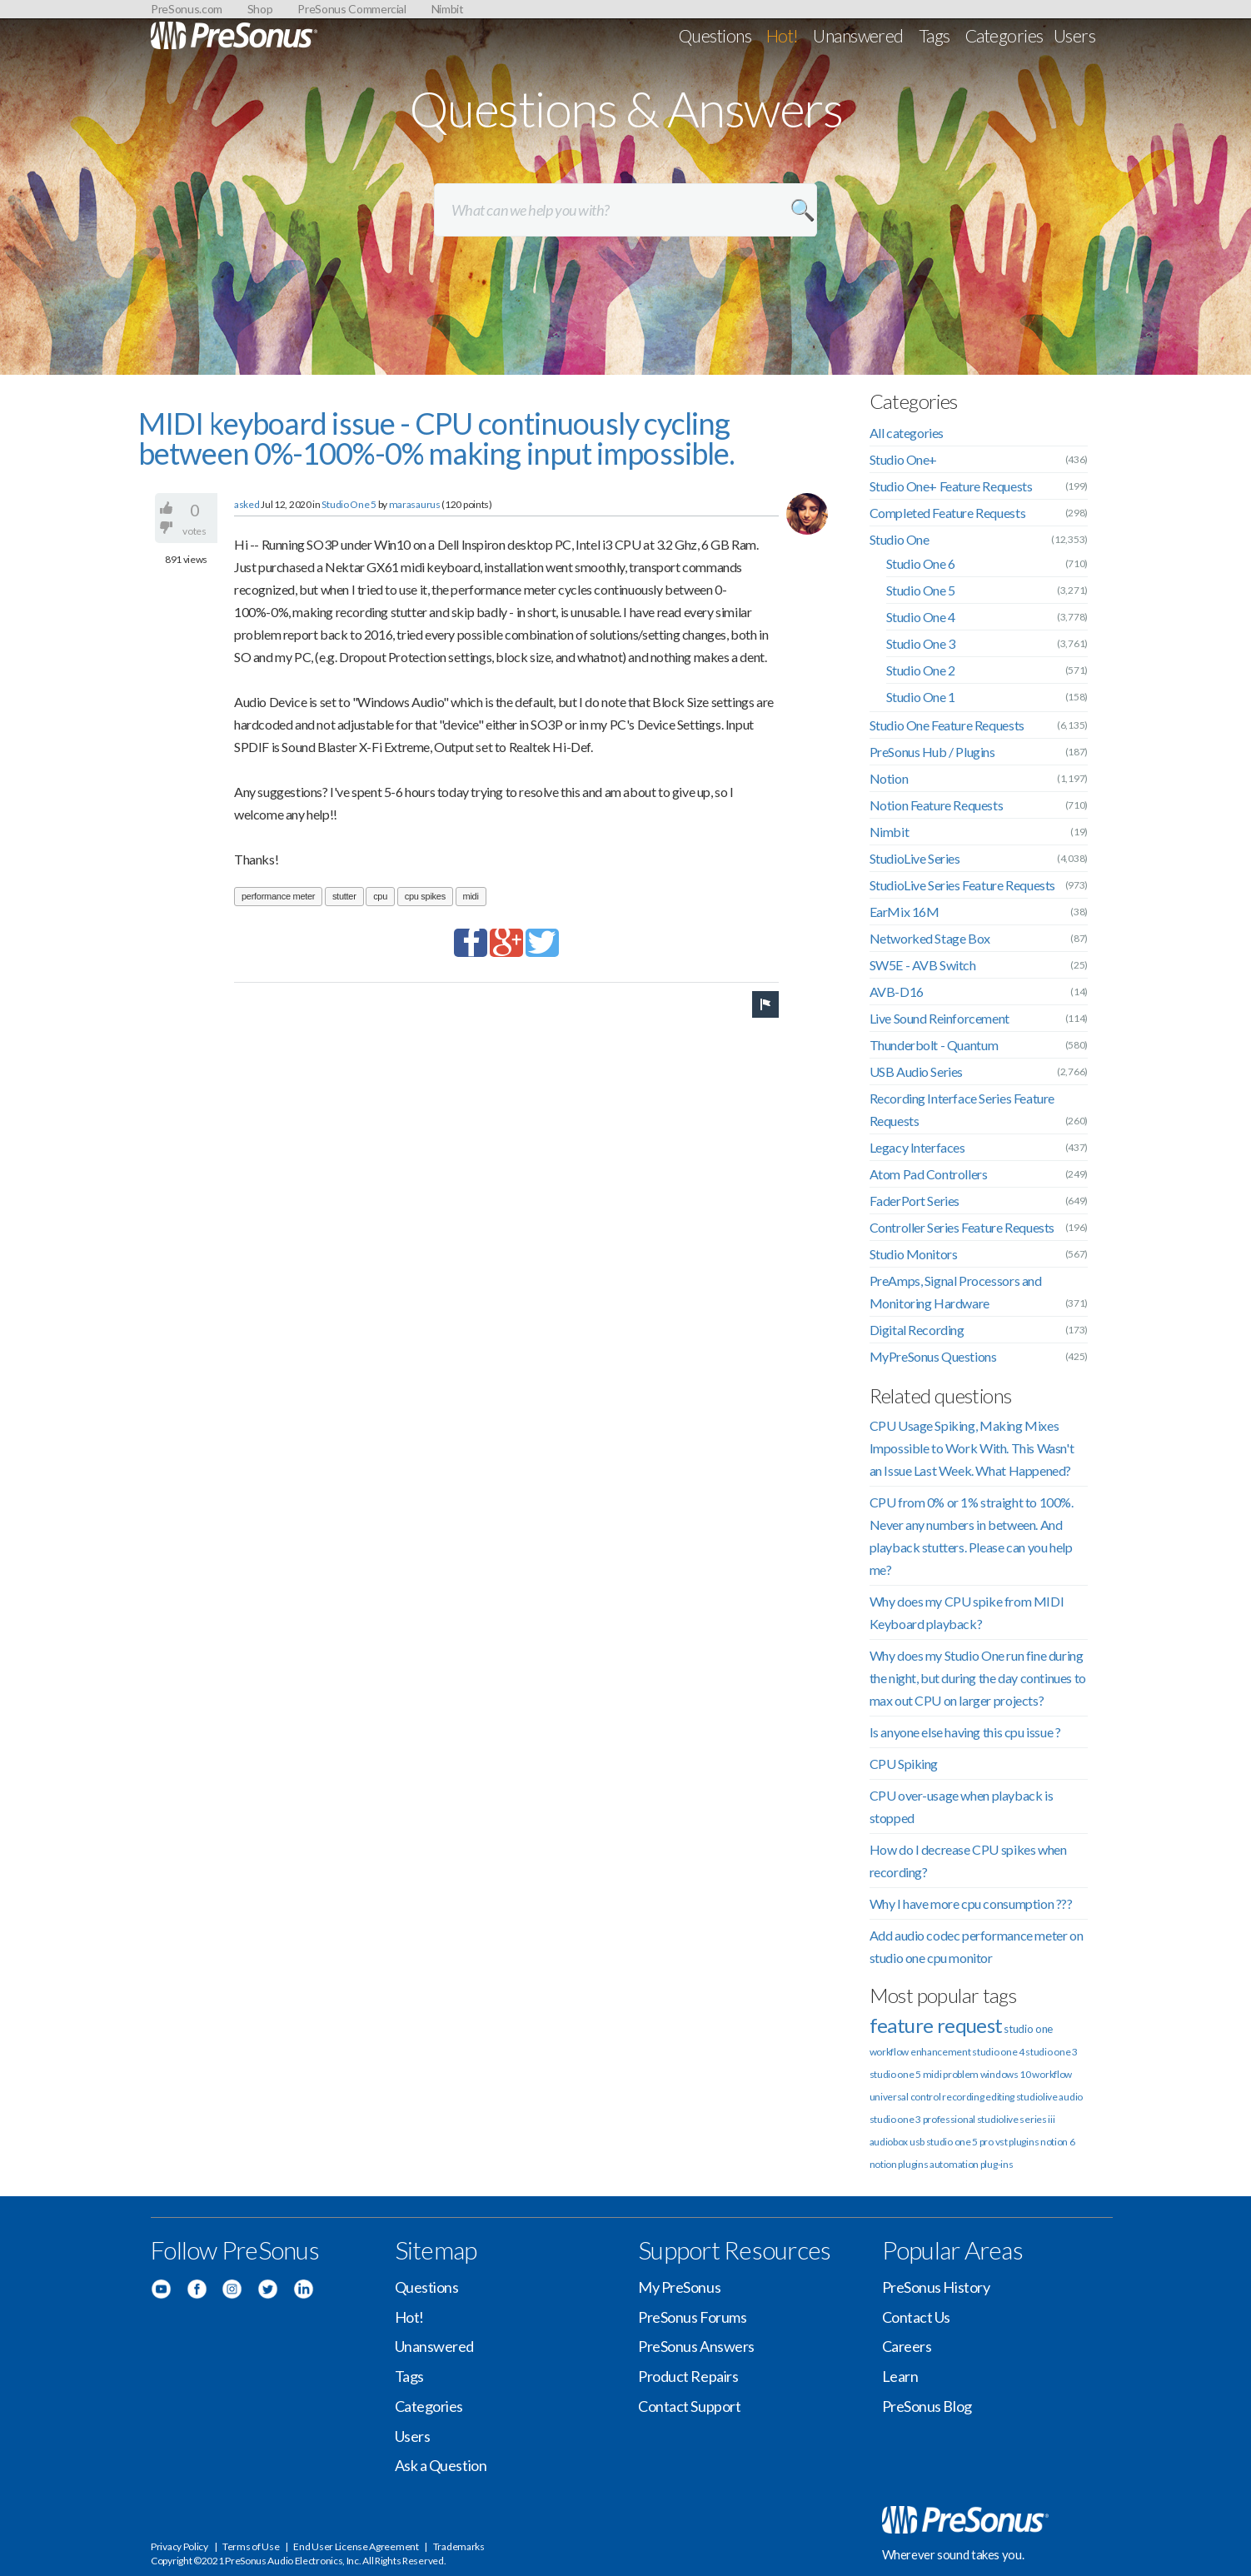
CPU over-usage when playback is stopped (962, 1806)
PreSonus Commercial (351, 9)
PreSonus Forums (692, 2317)
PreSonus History (936, 2287)
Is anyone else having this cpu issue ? (965, 1732)
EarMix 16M (904, 911)
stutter (344, 896)
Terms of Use (250, 2546)
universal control (905, 2096)
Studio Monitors (914, 1254)
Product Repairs (688, 2376)
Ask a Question (441, 2465)
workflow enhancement (920, 2051)
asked (247, 504)
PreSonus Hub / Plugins (932, 752)
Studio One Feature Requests (947, 725)
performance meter (278, 896)
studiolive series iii (1016, 2119)
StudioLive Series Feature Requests (962, 885)
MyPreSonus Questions (933, 1356)
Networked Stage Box (930, 938)
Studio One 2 (920, 670)
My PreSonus (679, 2287)
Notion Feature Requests (937, 805)
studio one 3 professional (923, 2119)
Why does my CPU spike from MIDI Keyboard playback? (967, 1612)
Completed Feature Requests (948, 513)
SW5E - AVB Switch (923, 965)
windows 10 (1005, 2074)
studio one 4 (998, 2051)
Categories (1004, 35)
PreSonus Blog (927, 2406)
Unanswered (858, 35)
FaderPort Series (915, 1200)
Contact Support (689, 2406)
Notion (889, 778)
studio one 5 (895, 2074)
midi (471, 896)
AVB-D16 (897, 991)
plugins (913, 2164)
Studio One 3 (920, 643)
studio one (1028, 2028)
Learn (900, 2376)
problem (961, 2074)
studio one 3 (1051, 2051)
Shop (260, 9)
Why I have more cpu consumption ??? (971, 1903)
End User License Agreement (355, 2546)
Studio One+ (904, 459)
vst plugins (1017, 2141)
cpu (380, 896)
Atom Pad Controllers (929, 1174)
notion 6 (1057, 2141)
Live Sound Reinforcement (939, 1018)
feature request (936, 2025)
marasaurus (415, 504)
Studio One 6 (920, 563)
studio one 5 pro (960, 2141)
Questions (715, 35)
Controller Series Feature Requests (962, 1227)
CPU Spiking (904, 1763)
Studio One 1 (920, 697)
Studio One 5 (348, 504)
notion (883, 2164)
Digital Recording (917, 1330)
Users (1074, 35)
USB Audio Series (917, 1071)
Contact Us (916, 2317)
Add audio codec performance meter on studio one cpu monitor (977, 1946)
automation (954, 2164)
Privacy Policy (179, 2546)
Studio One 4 (920, 617)
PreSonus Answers (696, 2346)
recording (963, 2096)
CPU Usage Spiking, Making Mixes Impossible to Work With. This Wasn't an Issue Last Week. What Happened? (972, 1448)
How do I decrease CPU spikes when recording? (968, 1860)
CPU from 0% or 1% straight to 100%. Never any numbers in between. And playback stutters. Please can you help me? (972, 1535)
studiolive (1037, 2096)
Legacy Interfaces (917, 1147)
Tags (934, 35)
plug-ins (997, 2164)
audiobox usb (897, 2141)
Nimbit (447, 9)
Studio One (900, 539)
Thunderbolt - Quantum (934, 1045)
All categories (907, 433)
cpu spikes (425, 896)
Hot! (782, 35)
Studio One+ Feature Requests (951, 486)
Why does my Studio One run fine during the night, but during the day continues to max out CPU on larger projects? (978, 1677)
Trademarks (459, 2546)
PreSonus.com (186, 9)
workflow (1052, 2074)
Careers (907, 2346)
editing (999, 2096)
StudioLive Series (915, 858)
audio (1071, 2096)
